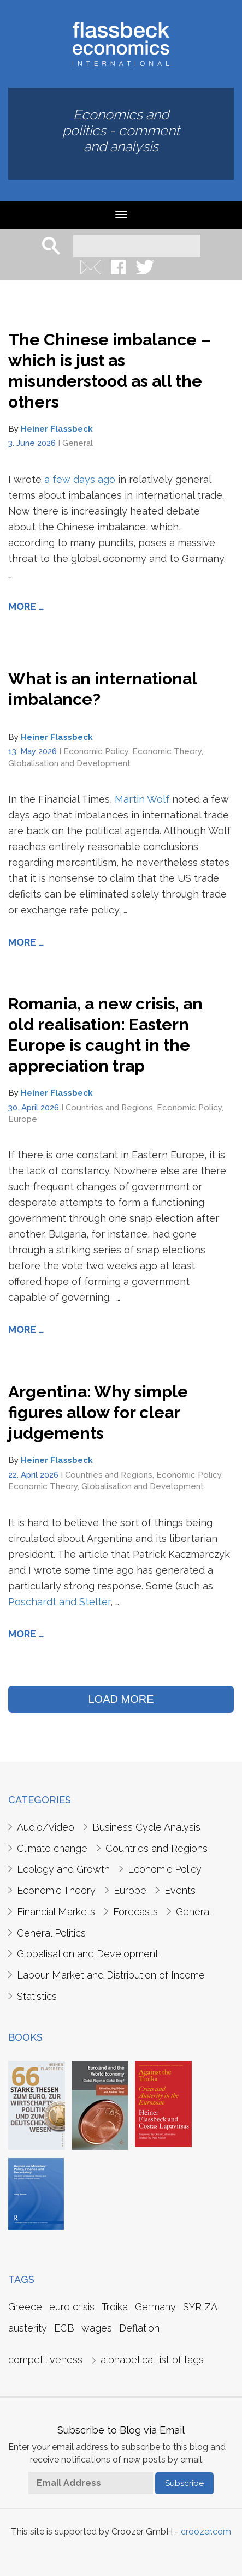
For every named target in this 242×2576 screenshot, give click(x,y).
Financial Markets (56, 1911)
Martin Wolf (142, 799)
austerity (27, 2328)
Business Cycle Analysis (146, 1827)
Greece (25, 2306)
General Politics (51, 1933)
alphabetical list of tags (152, 2359)
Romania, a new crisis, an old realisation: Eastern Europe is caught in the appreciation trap (105, 1034)
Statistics (37, 1996)
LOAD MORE (121, 1699)
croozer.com (206, 2531)
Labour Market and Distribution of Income (111, 1975)
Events (180, 1890)
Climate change (52, 1848)
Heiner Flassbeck (57, 429)
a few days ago (79, 479)
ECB (64, 2328)
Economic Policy (95, 751)
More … (26, 606)
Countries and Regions (109, 1108)
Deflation (139, 2328)
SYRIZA (200, 2306)
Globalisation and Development (69, 763)
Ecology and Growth (63, 1869)
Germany (155, 2306)
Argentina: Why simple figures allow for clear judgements (98, 1412)
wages (96, 2328)
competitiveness (45, 2359)
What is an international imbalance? (102, 689)
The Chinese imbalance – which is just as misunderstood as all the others (109, 370)
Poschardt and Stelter (59, 1601)
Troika (115, 2306)
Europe (22, 1119)
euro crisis (72, 2306)
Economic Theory (167, 751)
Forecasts (135, 1911)
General (77, 443)
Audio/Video (45, 1827)
